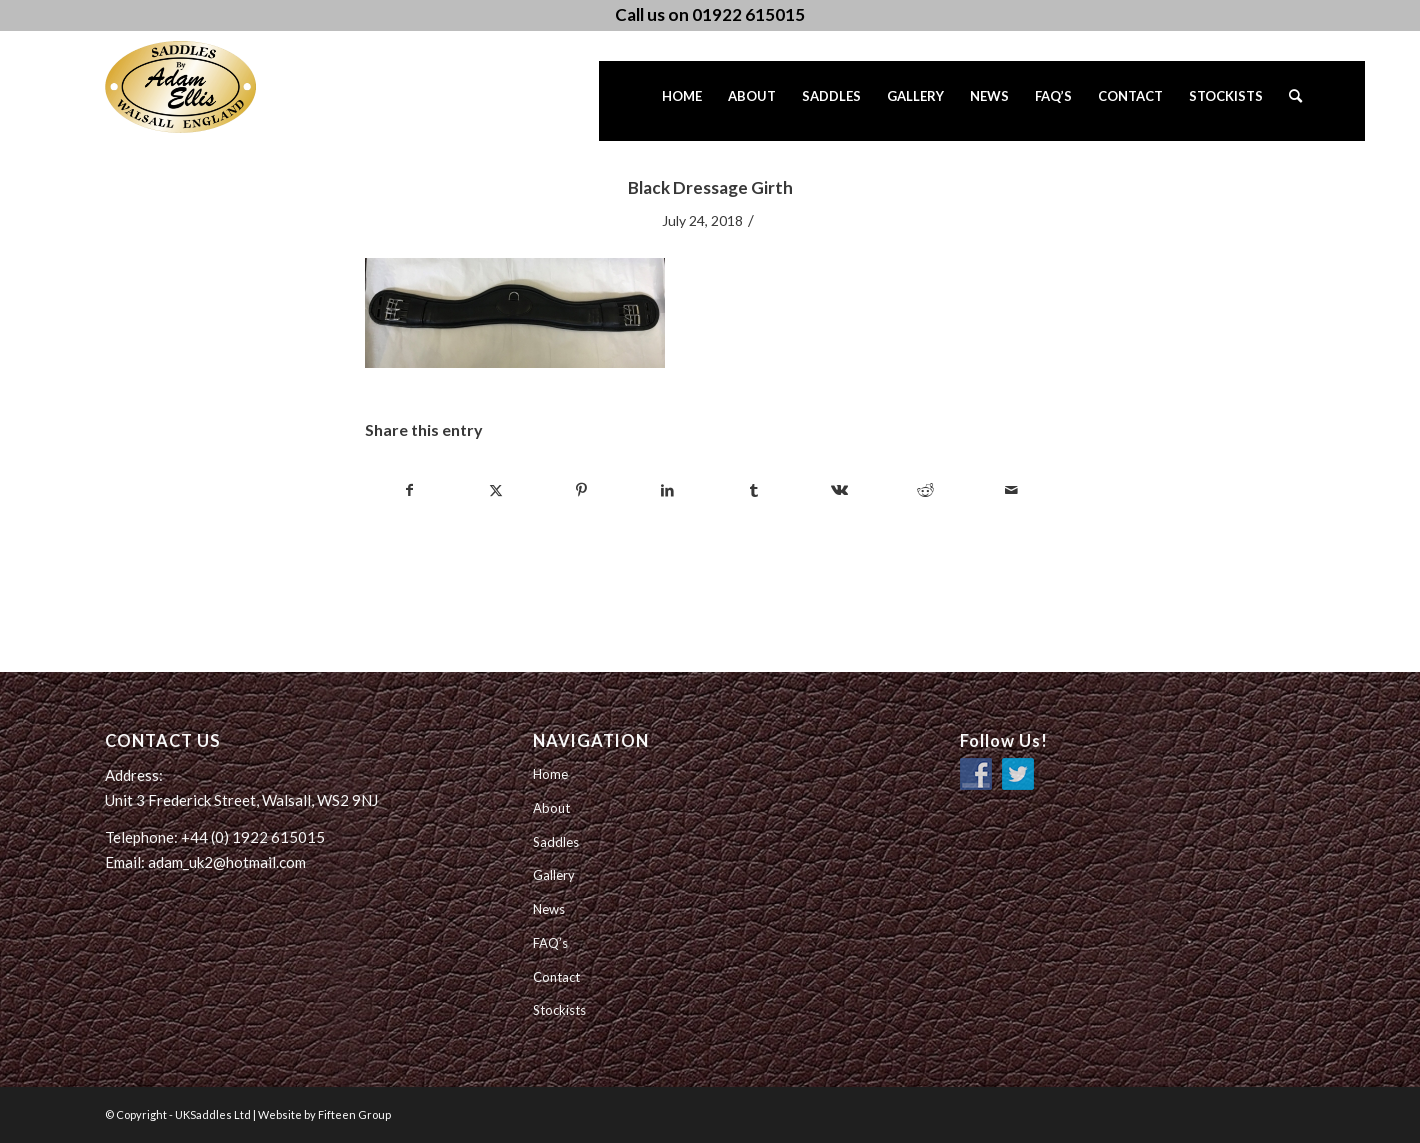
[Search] (1295, 101)
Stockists (559, 1010)
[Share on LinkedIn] (667, 490)
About (551, 808)
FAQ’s (550, 943)
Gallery (554, 875)
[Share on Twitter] (495, 490)
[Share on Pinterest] (581, 490)
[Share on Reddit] (925, 490)
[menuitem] (682, 101)
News (549, 909)
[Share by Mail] (1011, 490)
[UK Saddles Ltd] (205, 87)
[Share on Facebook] (409, 490)
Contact (556, 977)
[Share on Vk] (839, 490)
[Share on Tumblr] (753, 490)
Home (550, 774)
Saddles (556, 842)
